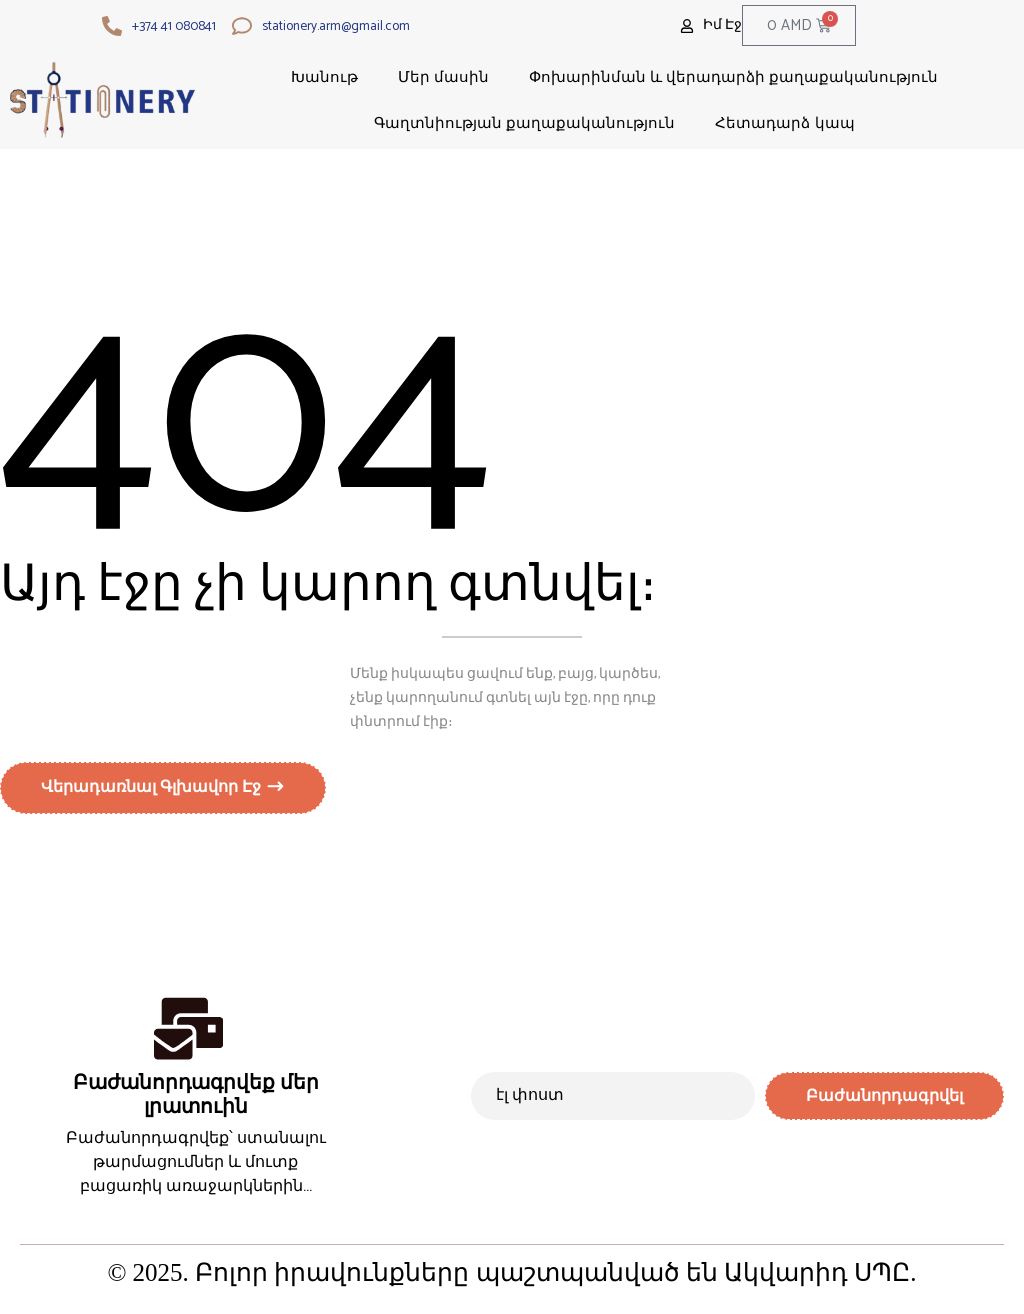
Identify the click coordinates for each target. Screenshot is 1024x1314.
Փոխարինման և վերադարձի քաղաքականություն (734, 76)
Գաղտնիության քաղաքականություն (524, 122)
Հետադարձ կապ (784, 122)
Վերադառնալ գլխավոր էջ (153, 790)
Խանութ (324, 76)
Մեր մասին (443, 76)
